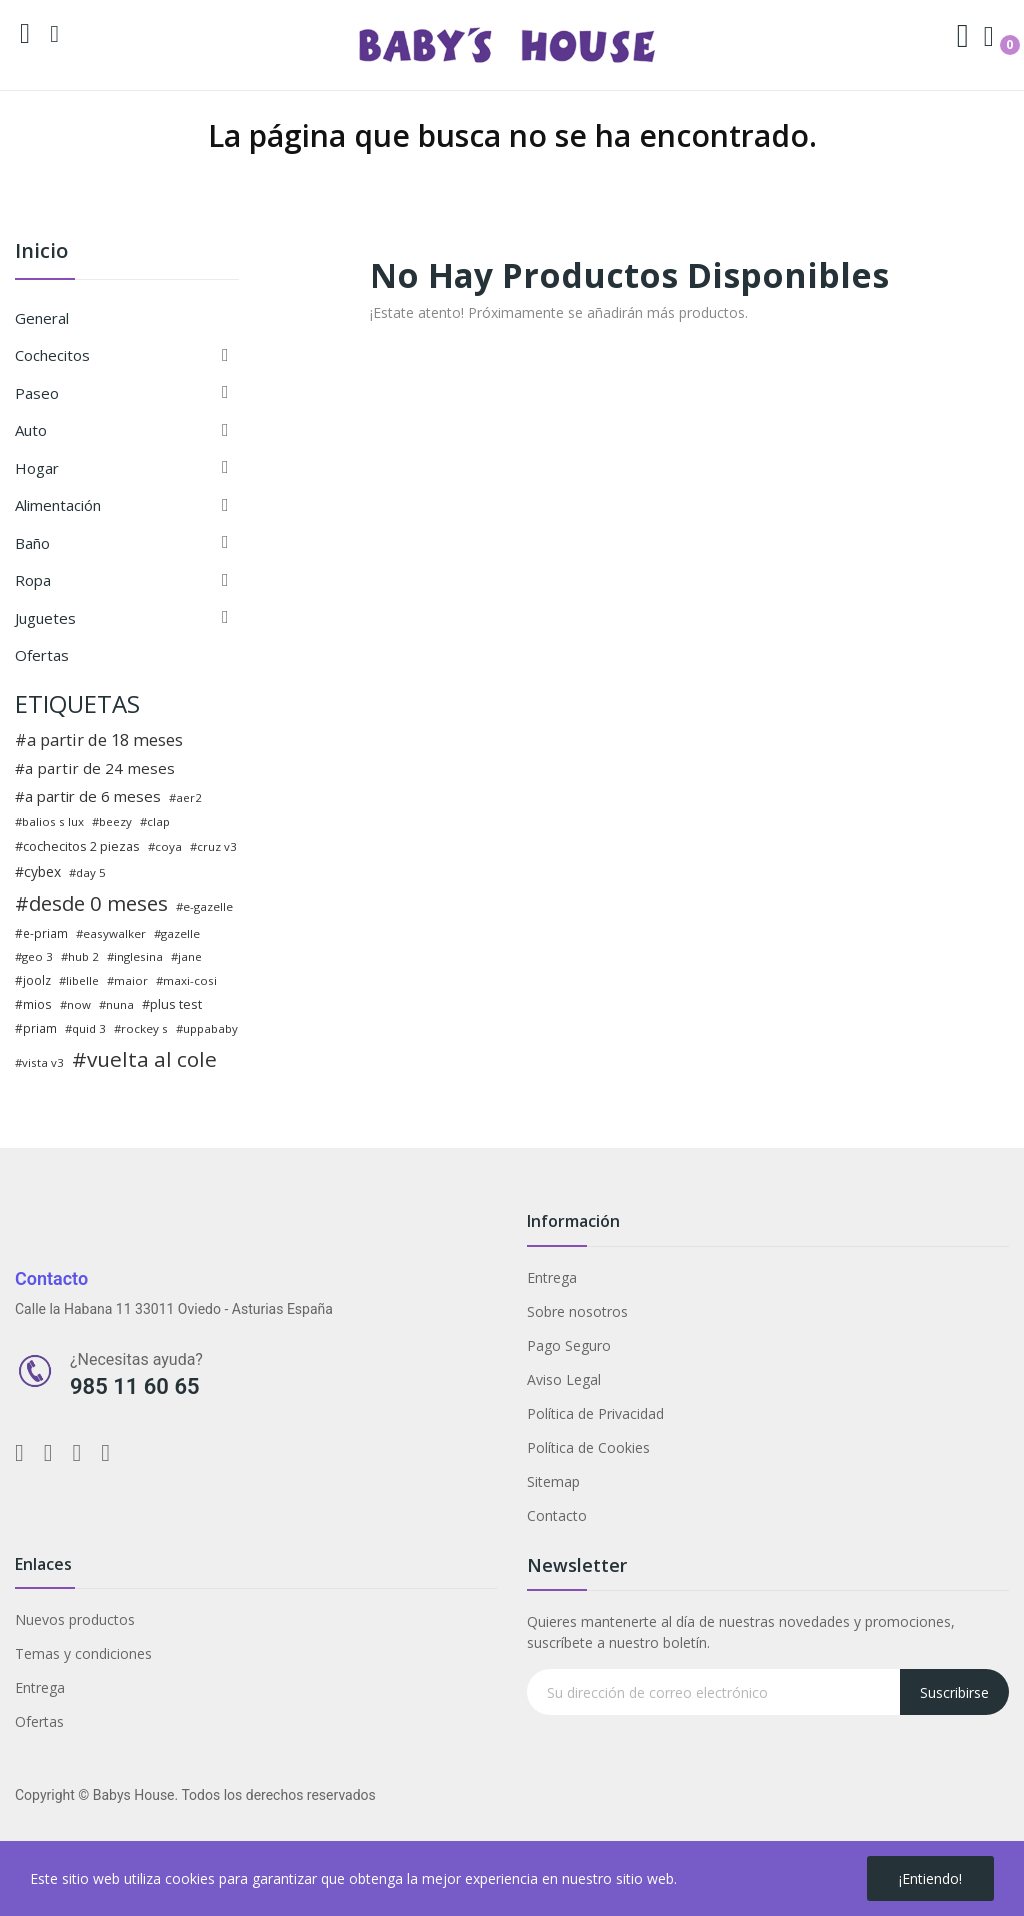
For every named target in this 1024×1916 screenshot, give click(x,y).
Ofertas (42, 655)
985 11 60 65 (135, 1386)
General (42, 318)
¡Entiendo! (930, 1878)
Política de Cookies (588, 1447)
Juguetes (45, 618)
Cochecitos (52, 355)
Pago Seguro (569, 1345)
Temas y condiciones (83, 1653)
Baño (32, 543)
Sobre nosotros (577, 1311)
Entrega (552, 1277)
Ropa (33, 580)
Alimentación (58, 505)
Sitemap (553, 1481)
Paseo (37, 393)
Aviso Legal (564, 1379)
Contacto (557, 1515)
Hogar (37, 468)
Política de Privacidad (595, 1413)
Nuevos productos (75, 1619)
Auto (31, 430)
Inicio (41, 252)
